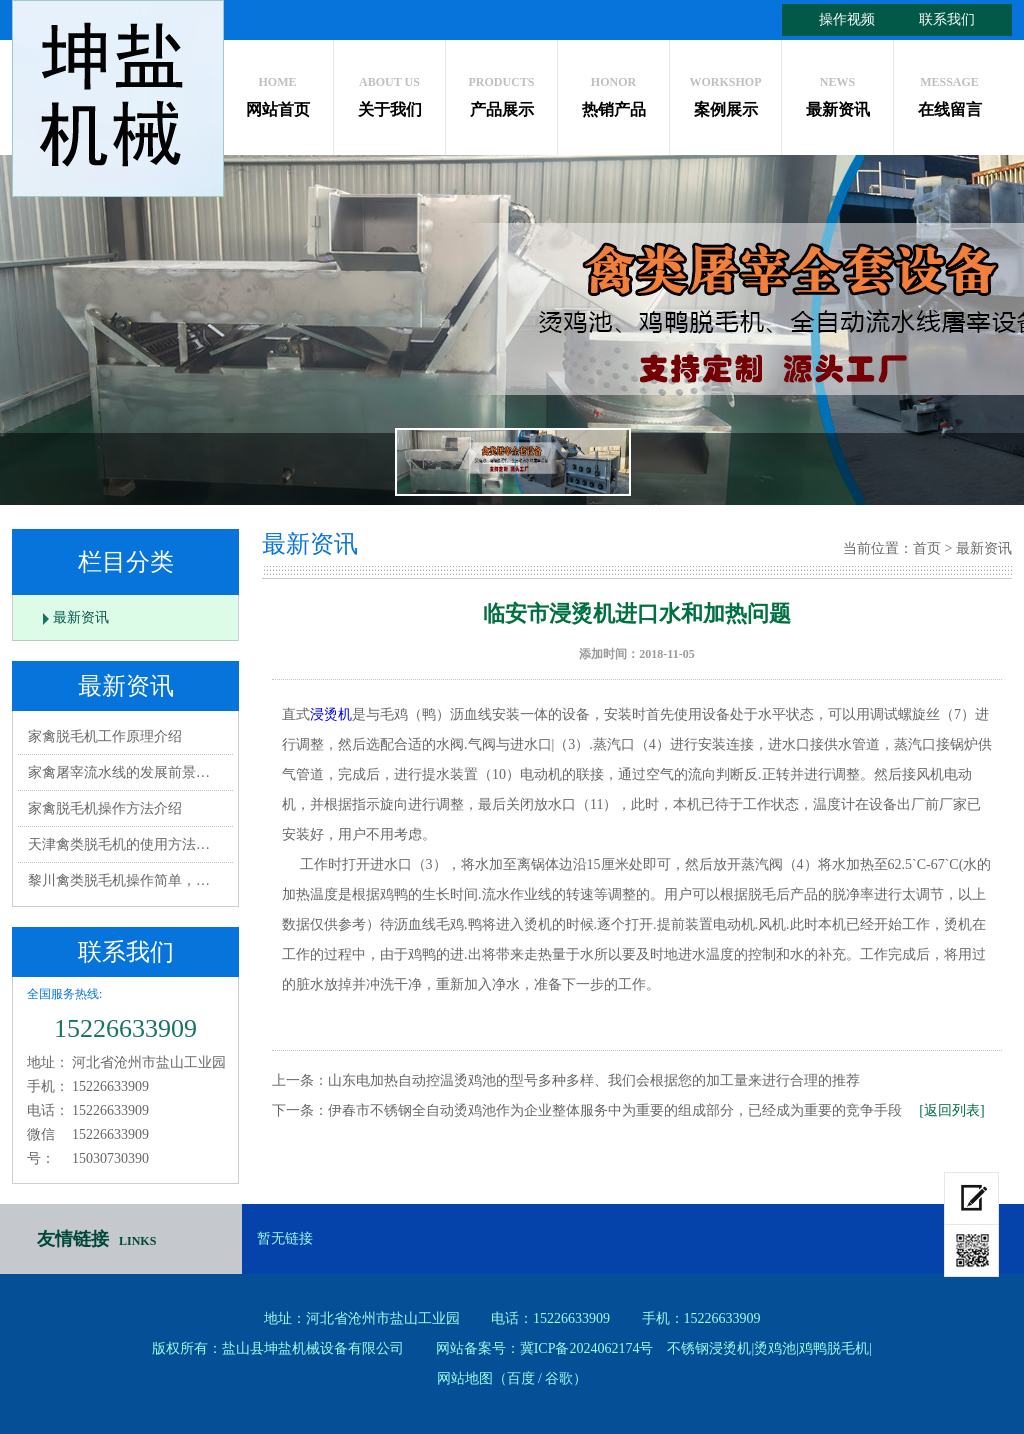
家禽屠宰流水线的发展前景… (119, 772)
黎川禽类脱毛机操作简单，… (119, 880)
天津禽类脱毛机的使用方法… (119, 844)
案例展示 (725, 91)
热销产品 (613, 91)
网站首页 (277, 91)
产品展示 (501, 91)
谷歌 (559, 1378)
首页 (927, 548)
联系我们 (947, 19)
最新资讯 (837, 91)
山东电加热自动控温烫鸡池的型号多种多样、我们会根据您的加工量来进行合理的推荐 (594, 1080)
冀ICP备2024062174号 (587, 1348)
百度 (521, 1378)
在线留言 (949, 91)
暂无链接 (285, 1238)
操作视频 (847, 19)
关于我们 (389, 91)
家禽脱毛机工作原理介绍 (105, 736)
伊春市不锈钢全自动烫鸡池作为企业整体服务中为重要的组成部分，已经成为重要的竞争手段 (615, 1110)
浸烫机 (331, 714)
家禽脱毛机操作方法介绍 (105, 808)
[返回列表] (951, 1110)
